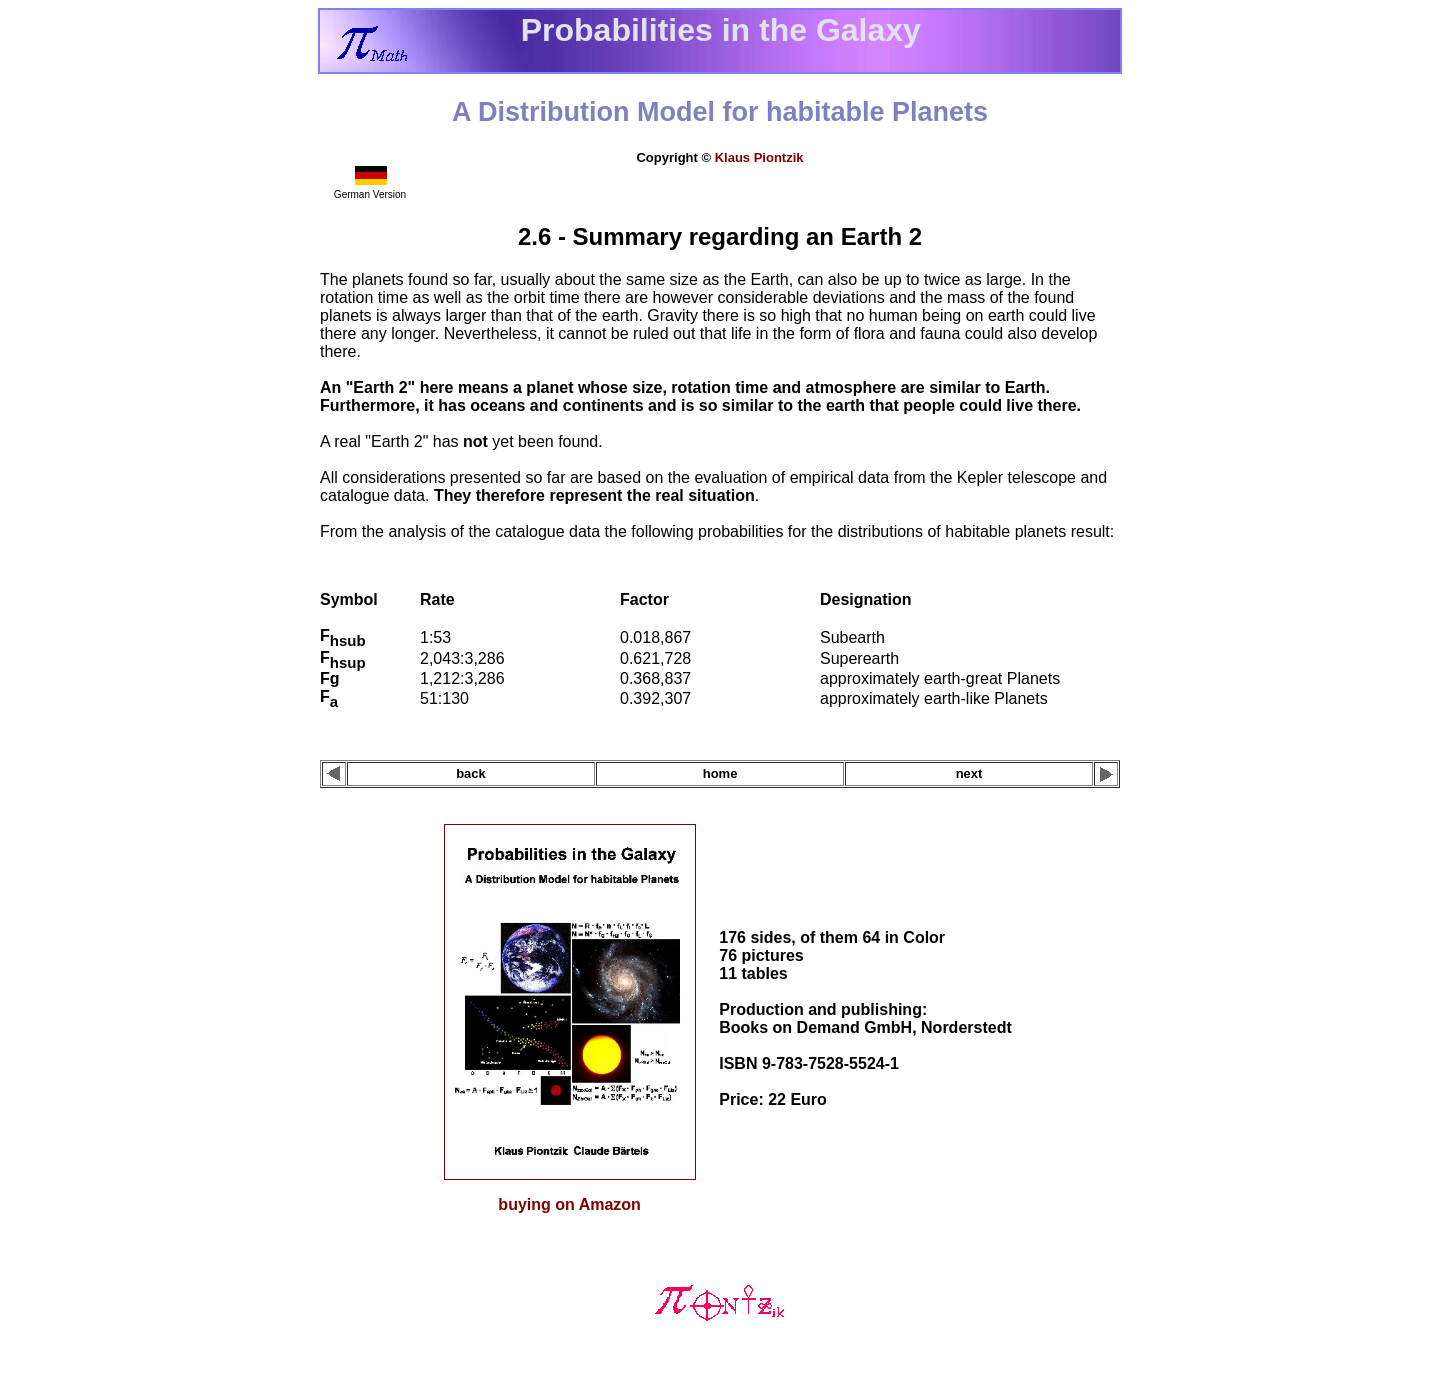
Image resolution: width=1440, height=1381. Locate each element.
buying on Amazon (569, 1204)
